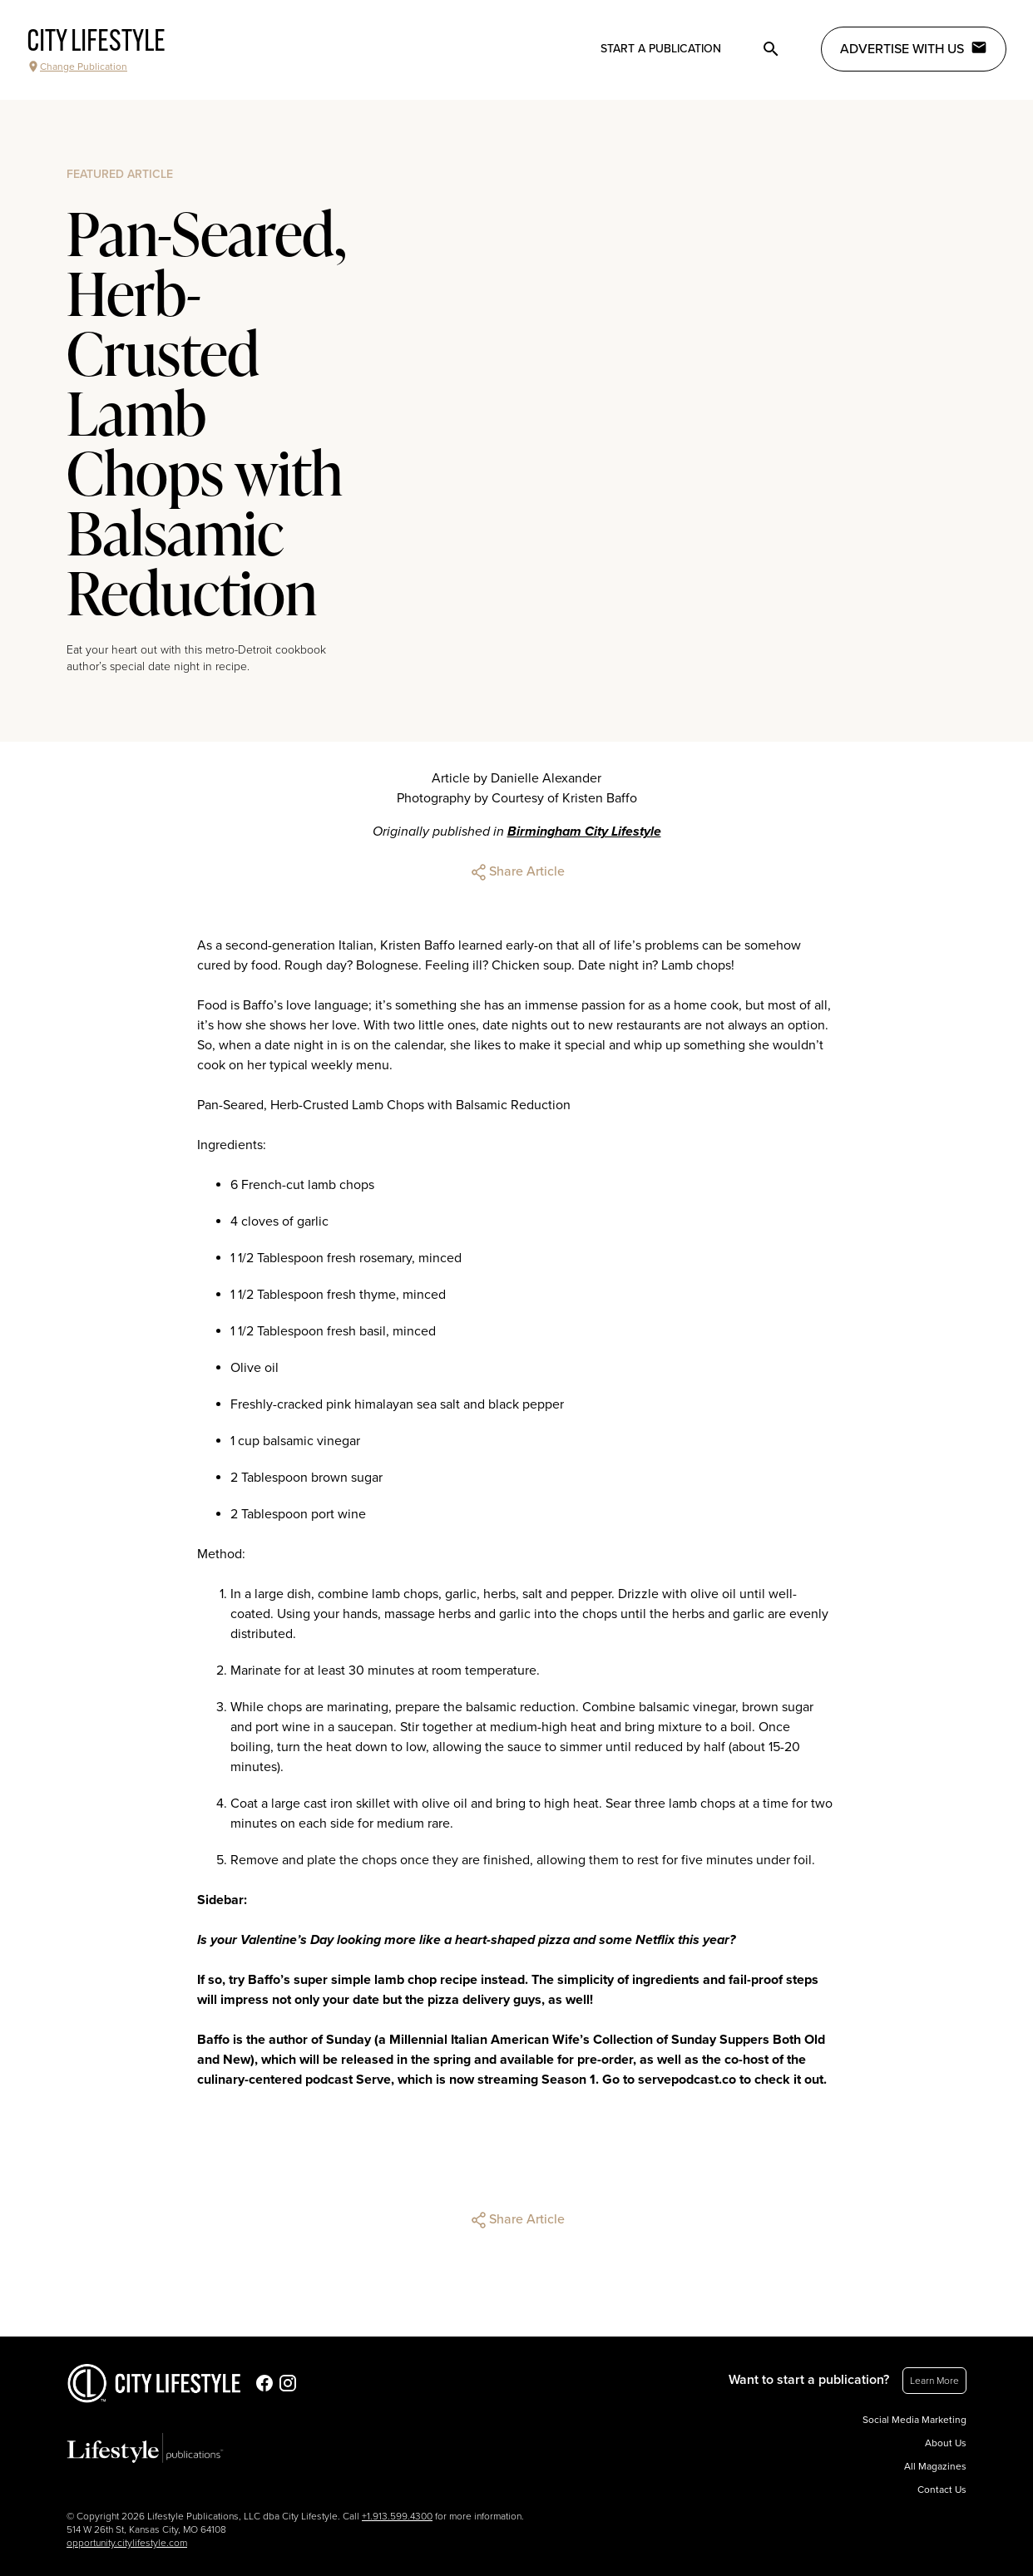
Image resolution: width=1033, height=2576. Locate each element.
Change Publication (77, 66)
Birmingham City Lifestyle (584, 831)
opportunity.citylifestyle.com (127, 2543)
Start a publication (661, 49)
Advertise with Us (913, 48)
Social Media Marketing (914, 2419)
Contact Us (941, 2489)
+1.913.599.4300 (397, 2516)
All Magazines (935, 2466)
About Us (945, 2443)
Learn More (934, 2380)
